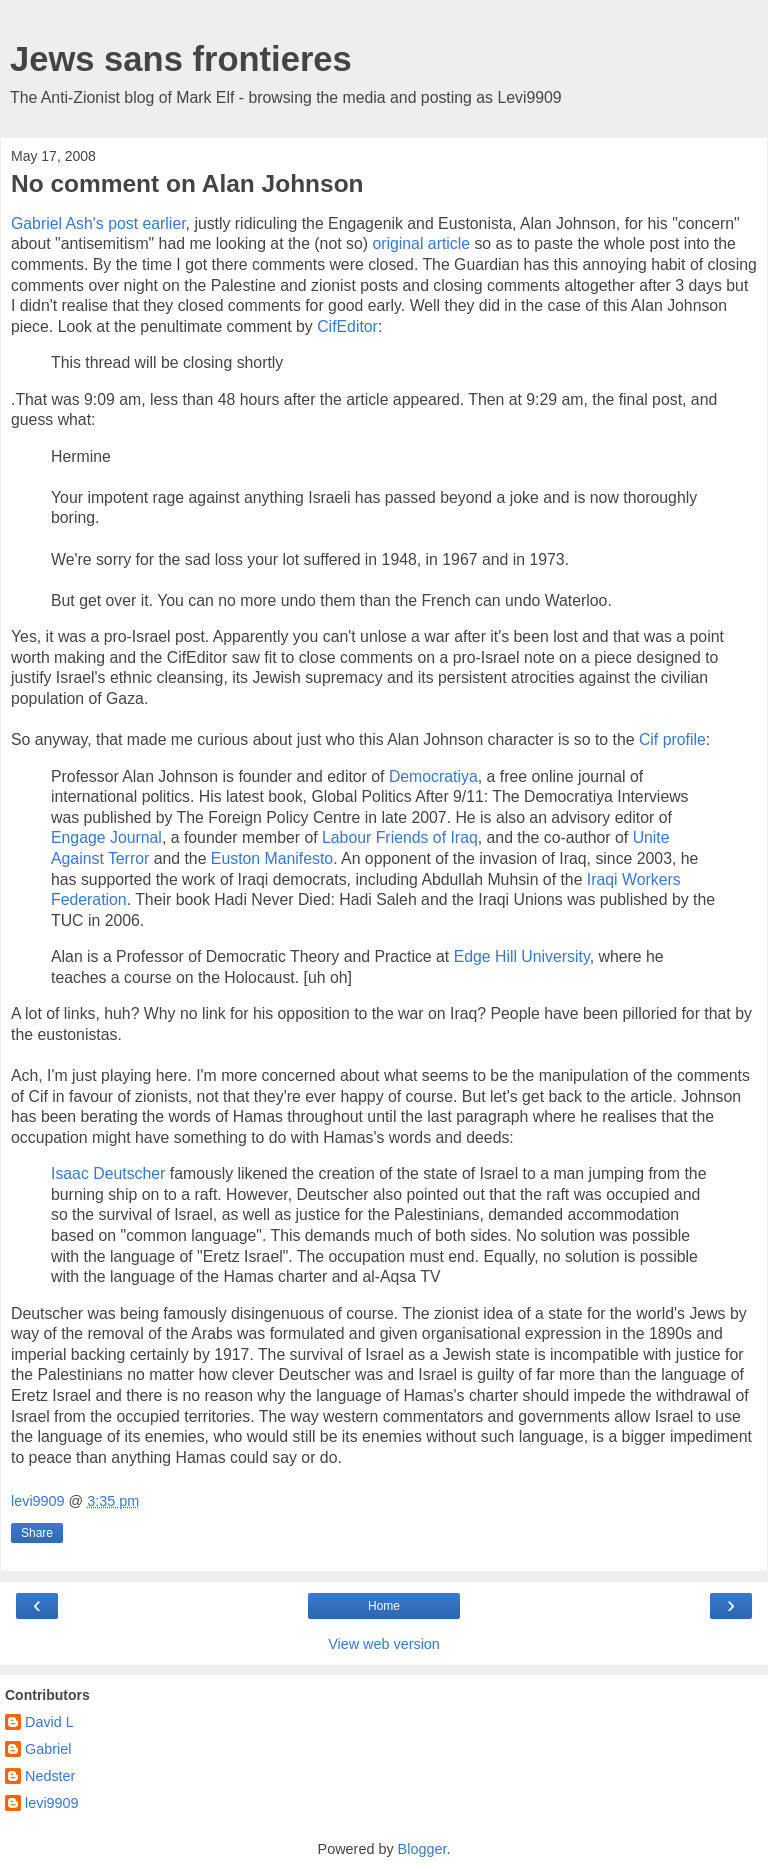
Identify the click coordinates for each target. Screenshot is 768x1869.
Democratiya (433, 776)
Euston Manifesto (272, 858)
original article (421, 243)
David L (49, 1722)
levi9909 (52, 1803)
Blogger (422, 1849)
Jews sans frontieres (181, 59)
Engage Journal (106, 837)
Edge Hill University (522, 956)
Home (384, 1606)
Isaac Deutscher (108, 1173)
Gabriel (48, 1749)
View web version (384, 1644)
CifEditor (347, 326)
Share (37, 1533)
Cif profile (672, 739)
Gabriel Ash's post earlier (98, 223)
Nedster (50, 1776)
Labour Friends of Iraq (400, 837)
